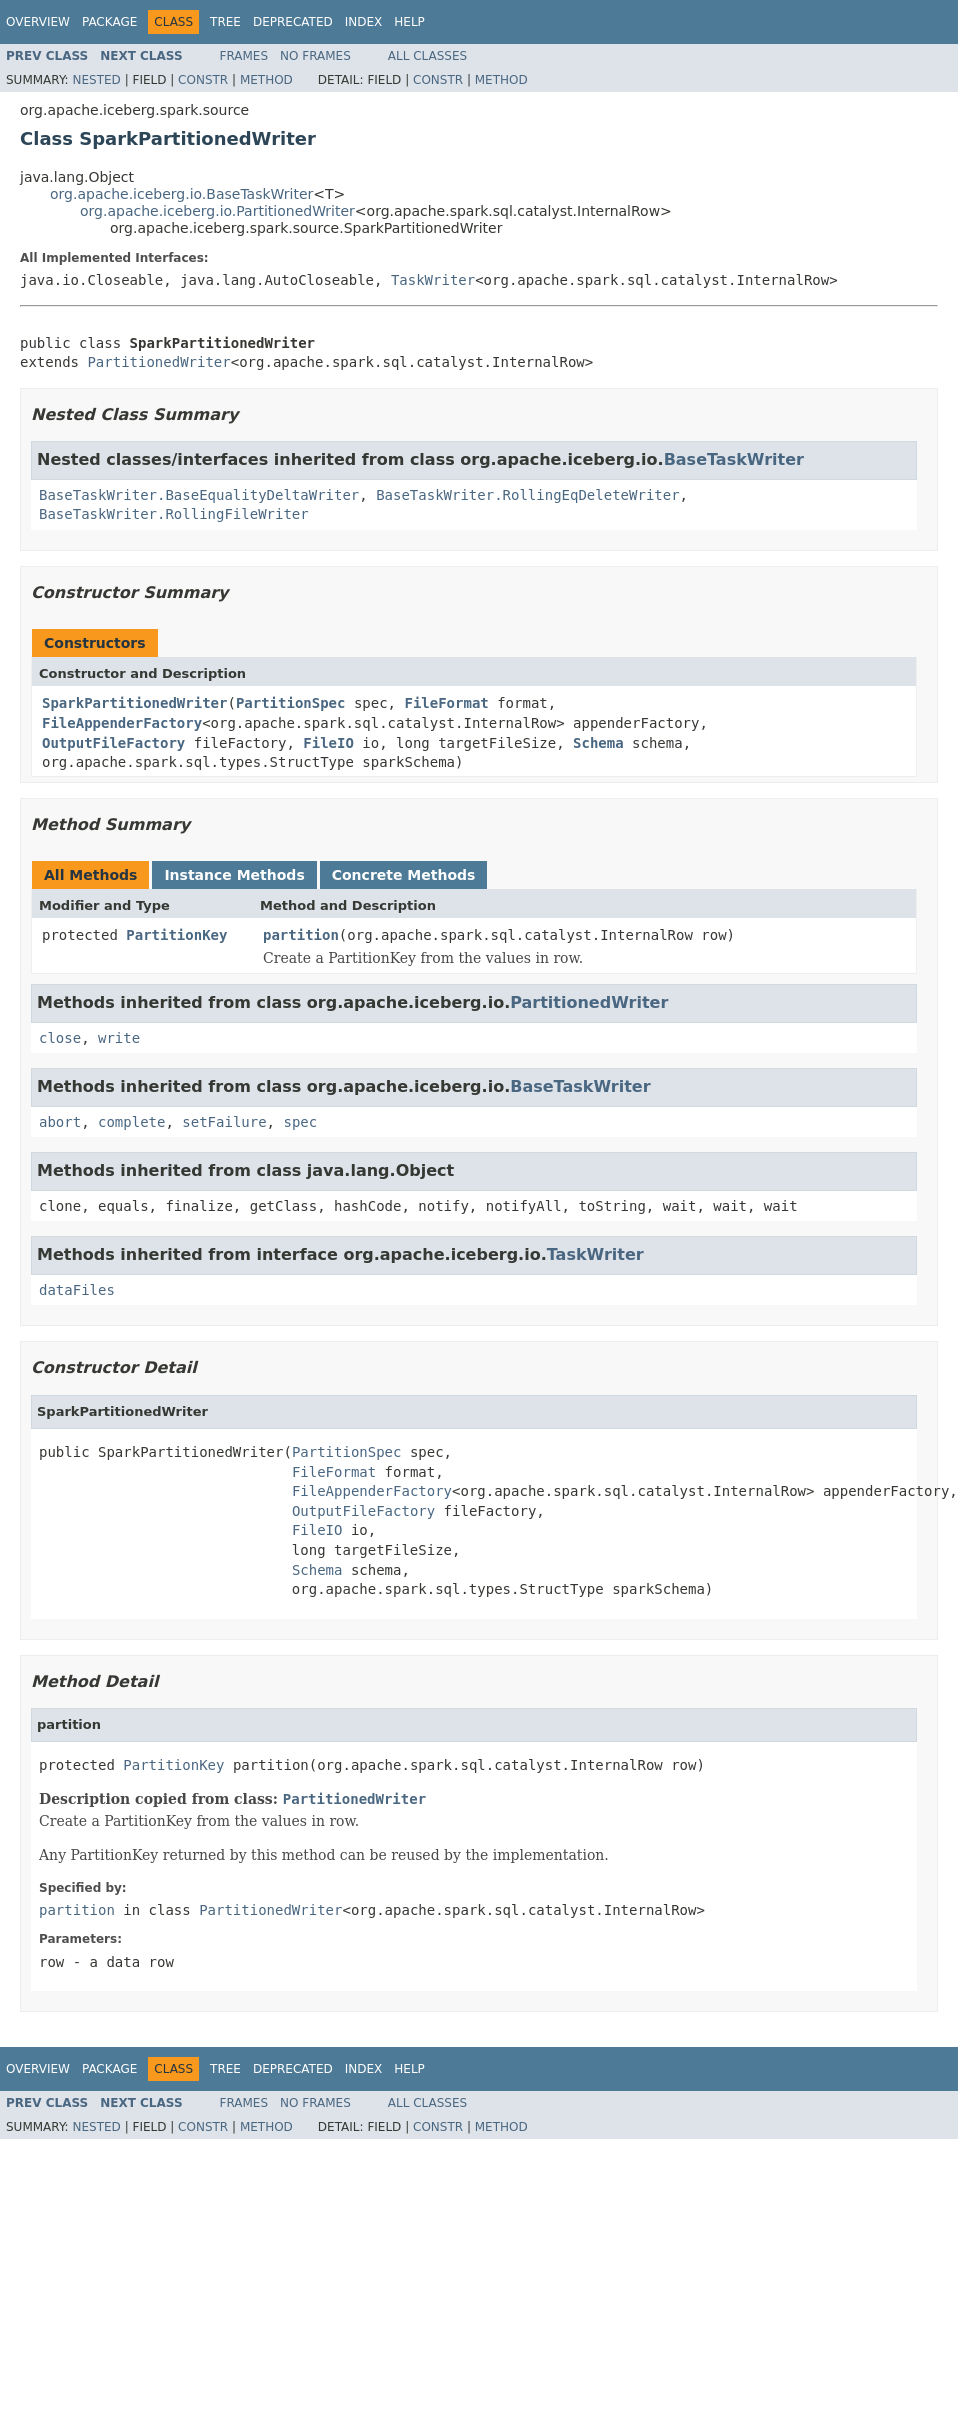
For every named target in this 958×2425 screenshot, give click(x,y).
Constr (203, 80)
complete (131, 1122)
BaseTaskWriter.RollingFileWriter (174, 514)
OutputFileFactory (113, 743)
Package (109, 22)
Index (364, 22)
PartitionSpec (291, 703)
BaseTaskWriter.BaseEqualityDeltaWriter (199, 495)
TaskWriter (433, 280)
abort (60, 1122)
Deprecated (293, 22)
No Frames (315, 56)
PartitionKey (176, 935)
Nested (96, 80)
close (60, 1038)
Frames (244, 56)
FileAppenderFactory (122, 723)
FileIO (328, 743)
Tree (225, 22)
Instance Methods (234, 875)
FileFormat (446, 703)
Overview (38, 22)
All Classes (427, 56)
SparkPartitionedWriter (134, 703)
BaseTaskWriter (734, 459)
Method (266, 80)
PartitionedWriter (158, 362)
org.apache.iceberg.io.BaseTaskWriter (181, 194)
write (119, 1038)
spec (300, 1122)
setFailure (224, 1122)
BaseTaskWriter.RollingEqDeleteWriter (527, 495)
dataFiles (77, 1290)
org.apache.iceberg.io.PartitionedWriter (217, 211)
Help (409, 22)
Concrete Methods (404, 875)
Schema (598, 743)
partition (301, 935)
